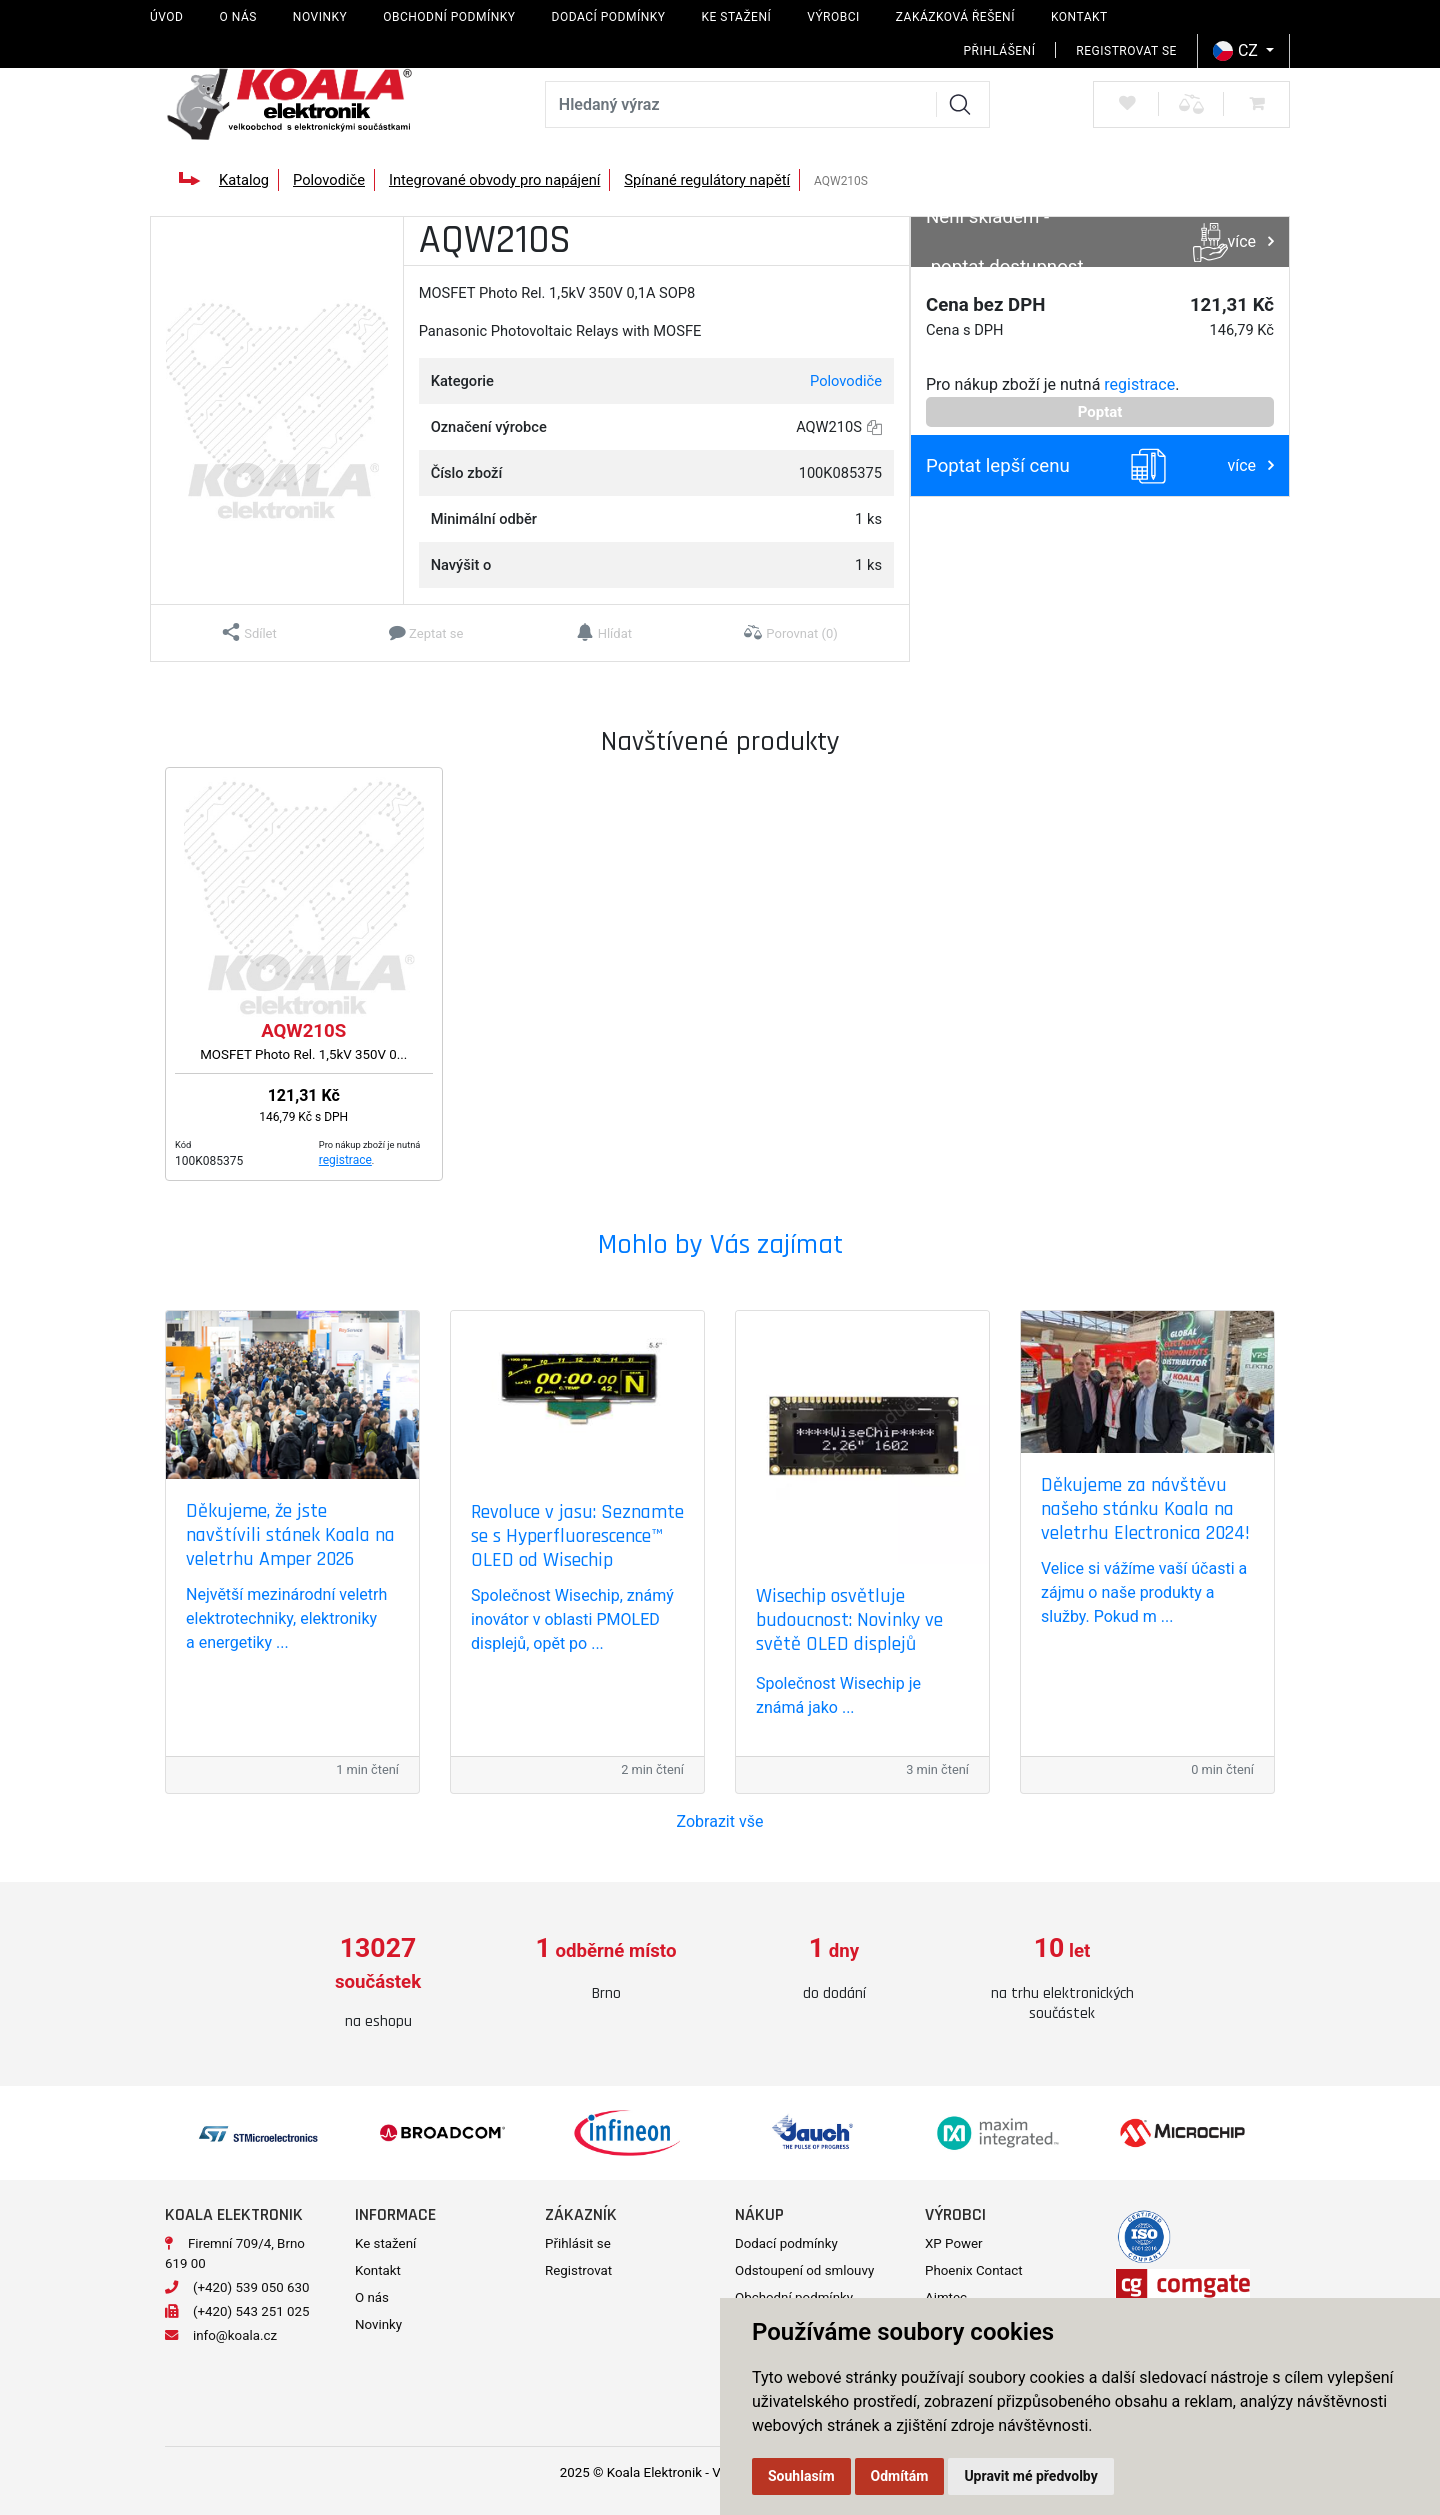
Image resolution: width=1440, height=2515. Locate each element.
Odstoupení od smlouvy (804, 2261)
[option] (378, 1969)
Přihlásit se (578, 2234)
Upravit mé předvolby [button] (1030, 2476)
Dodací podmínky (609, 17)
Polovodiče (329, 180)
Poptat (1100, 412)
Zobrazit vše (720, 1821)
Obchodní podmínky (449, 17)
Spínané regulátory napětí (707, 180)
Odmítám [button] (900, 2476)
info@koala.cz (235, 2326)
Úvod (166, 17)
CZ (1237, 51)
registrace (1139, 384)
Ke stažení (736, 17)
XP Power (954, 2234)
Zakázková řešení (955, 17)
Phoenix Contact (974, 2261)
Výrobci (833, 17)
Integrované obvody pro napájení (494, 180)
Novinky (320, 17)
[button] (249, 633)
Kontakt (1079, 17)
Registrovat (578, 2261)
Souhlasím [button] (801, 2476)
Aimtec (946, 2288)
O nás (237, 17)
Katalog (244, 180)
